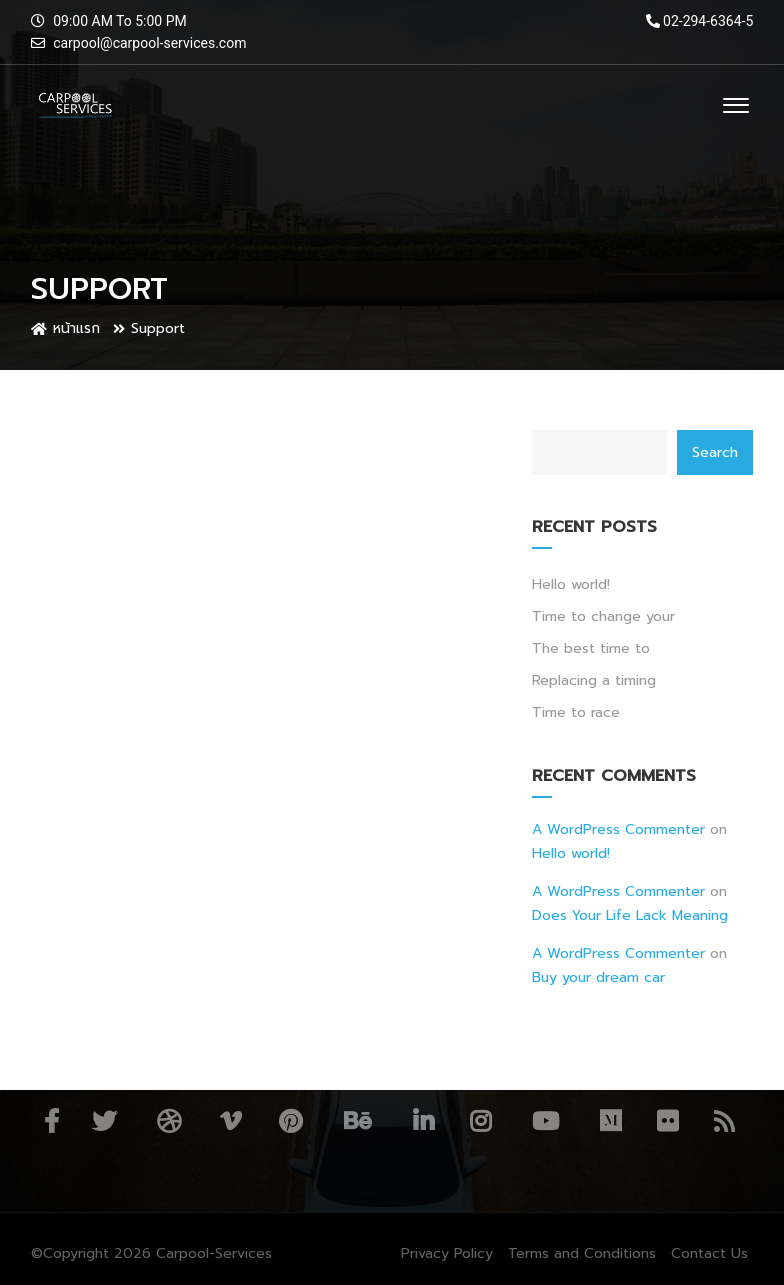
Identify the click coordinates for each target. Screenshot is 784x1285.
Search (715, 452)
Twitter (104, 1121)
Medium (610, 1121)
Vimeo (230, 1121)
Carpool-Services (214, 1253)
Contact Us (709, 1253)
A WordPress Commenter (618, 829)
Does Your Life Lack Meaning (630, 915)
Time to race (576, 712)
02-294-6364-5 (700, 21)
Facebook (51, 1121)
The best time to (591, 648)
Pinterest (290, 1121)
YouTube (545, 1121)
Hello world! (571, 584)
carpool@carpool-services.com (149, 43)
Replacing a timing (594, 680)
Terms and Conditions (582, 1253)
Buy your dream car (598, 977)
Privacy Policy (447, 1253)
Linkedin (423, 1121)
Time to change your (603, 616)
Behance (357, 1121)
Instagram (480, 1121)
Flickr (667, 1121)
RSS (724, 1121)
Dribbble (169, 1121)
